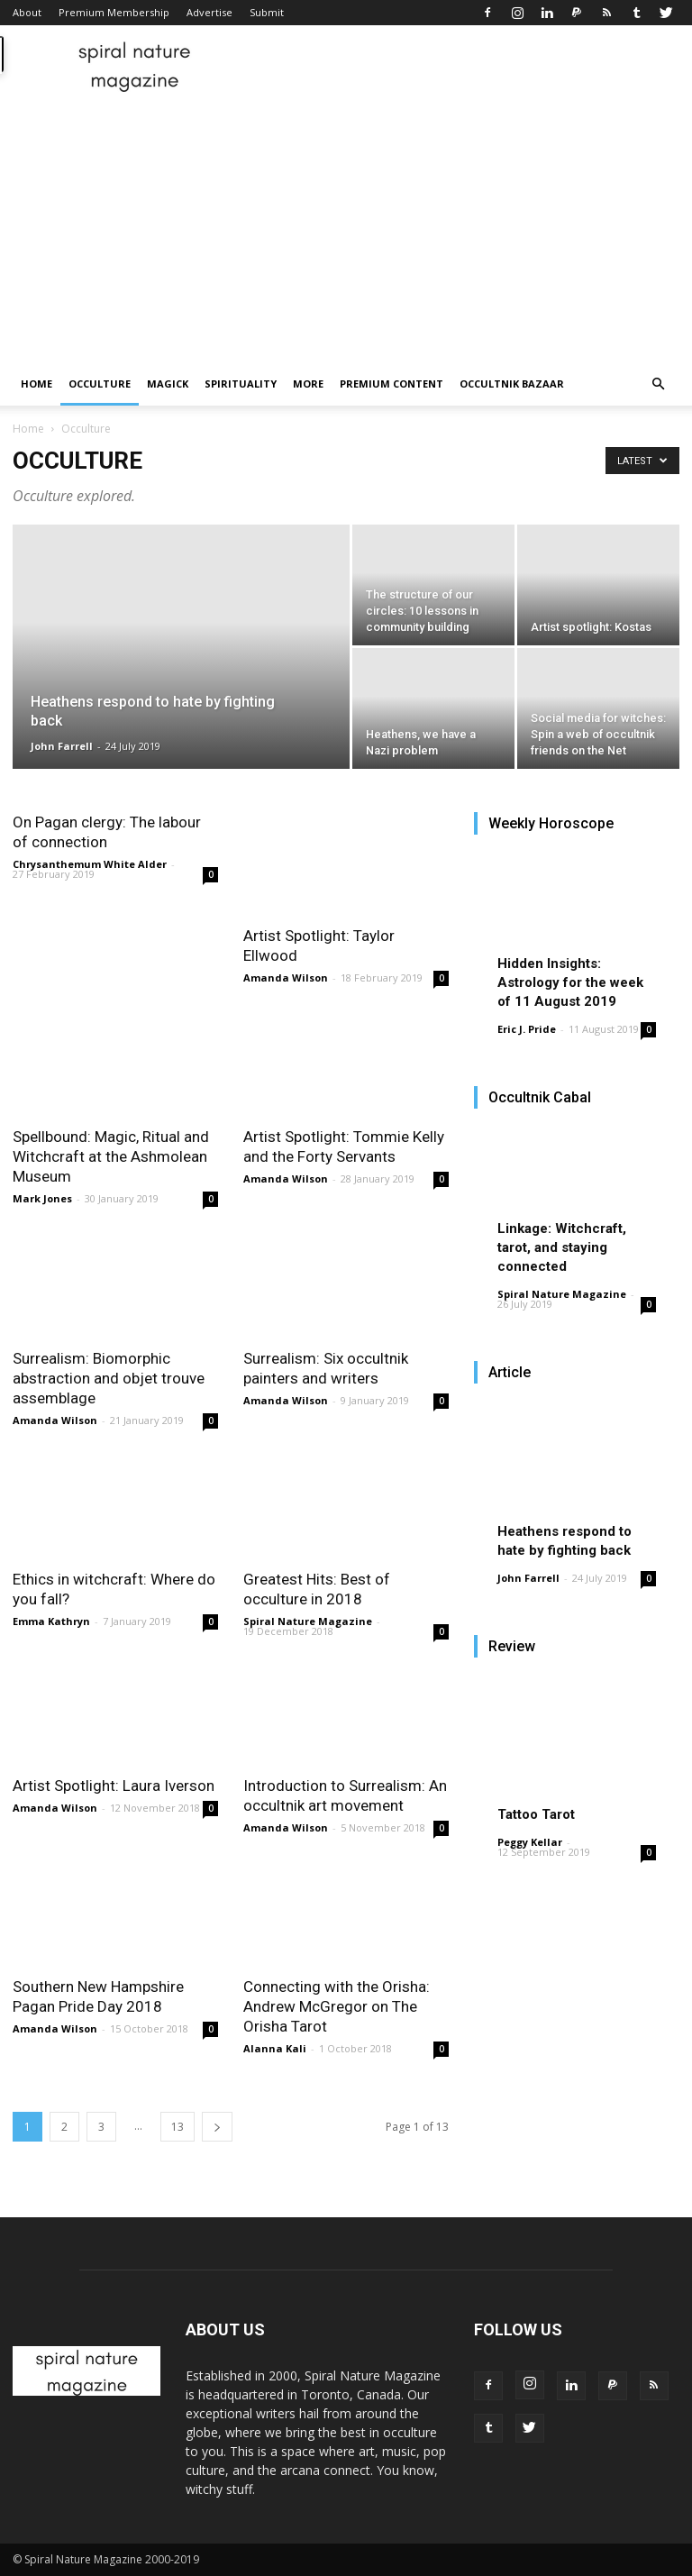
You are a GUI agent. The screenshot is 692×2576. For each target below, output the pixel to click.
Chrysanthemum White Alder (90, 864)
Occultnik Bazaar (512, 383)
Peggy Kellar (529, 1842)
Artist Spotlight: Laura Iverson (113, 1786)
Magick (167, 383)
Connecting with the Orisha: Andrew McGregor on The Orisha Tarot (336, 2006)
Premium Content (391, 383)
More (308, 383)
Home (36, 383)
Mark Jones (42, 1198)
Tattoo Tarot (536, 1814)
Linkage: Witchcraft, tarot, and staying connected (561, 1247)
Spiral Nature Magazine (307, 1621)
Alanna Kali (274, 2048)
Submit (267, 12)
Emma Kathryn (51, 1621)
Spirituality (241, 383)
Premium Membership (114, 12)
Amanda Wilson (285, 977)
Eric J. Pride (526, 1029)
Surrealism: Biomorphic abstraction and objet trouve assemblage (109, 1378)
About (27, 12)
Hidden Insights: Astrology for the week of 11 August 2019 (570, 982)
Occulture (99, 383)
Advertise (209, 12)
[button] (657, 384)
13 (177, 2126)
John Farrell (62, 746)
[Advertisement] (346, 227)
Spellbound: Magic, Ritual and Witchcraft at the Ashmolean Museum (111, 1156)
